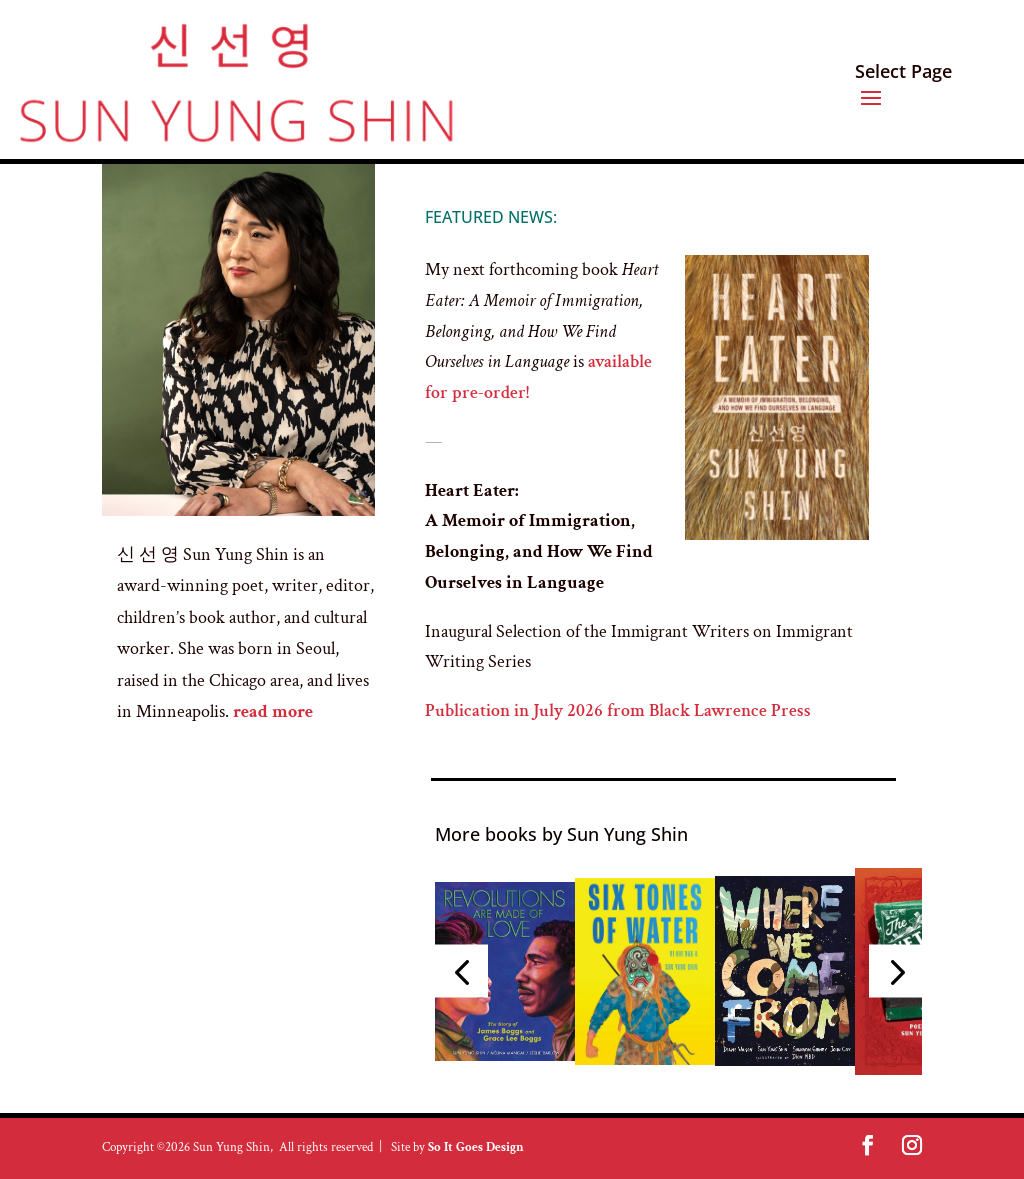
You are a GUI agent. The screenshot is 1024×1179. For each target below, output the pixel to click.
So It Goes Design (476, 1147)
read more (275, 711)
